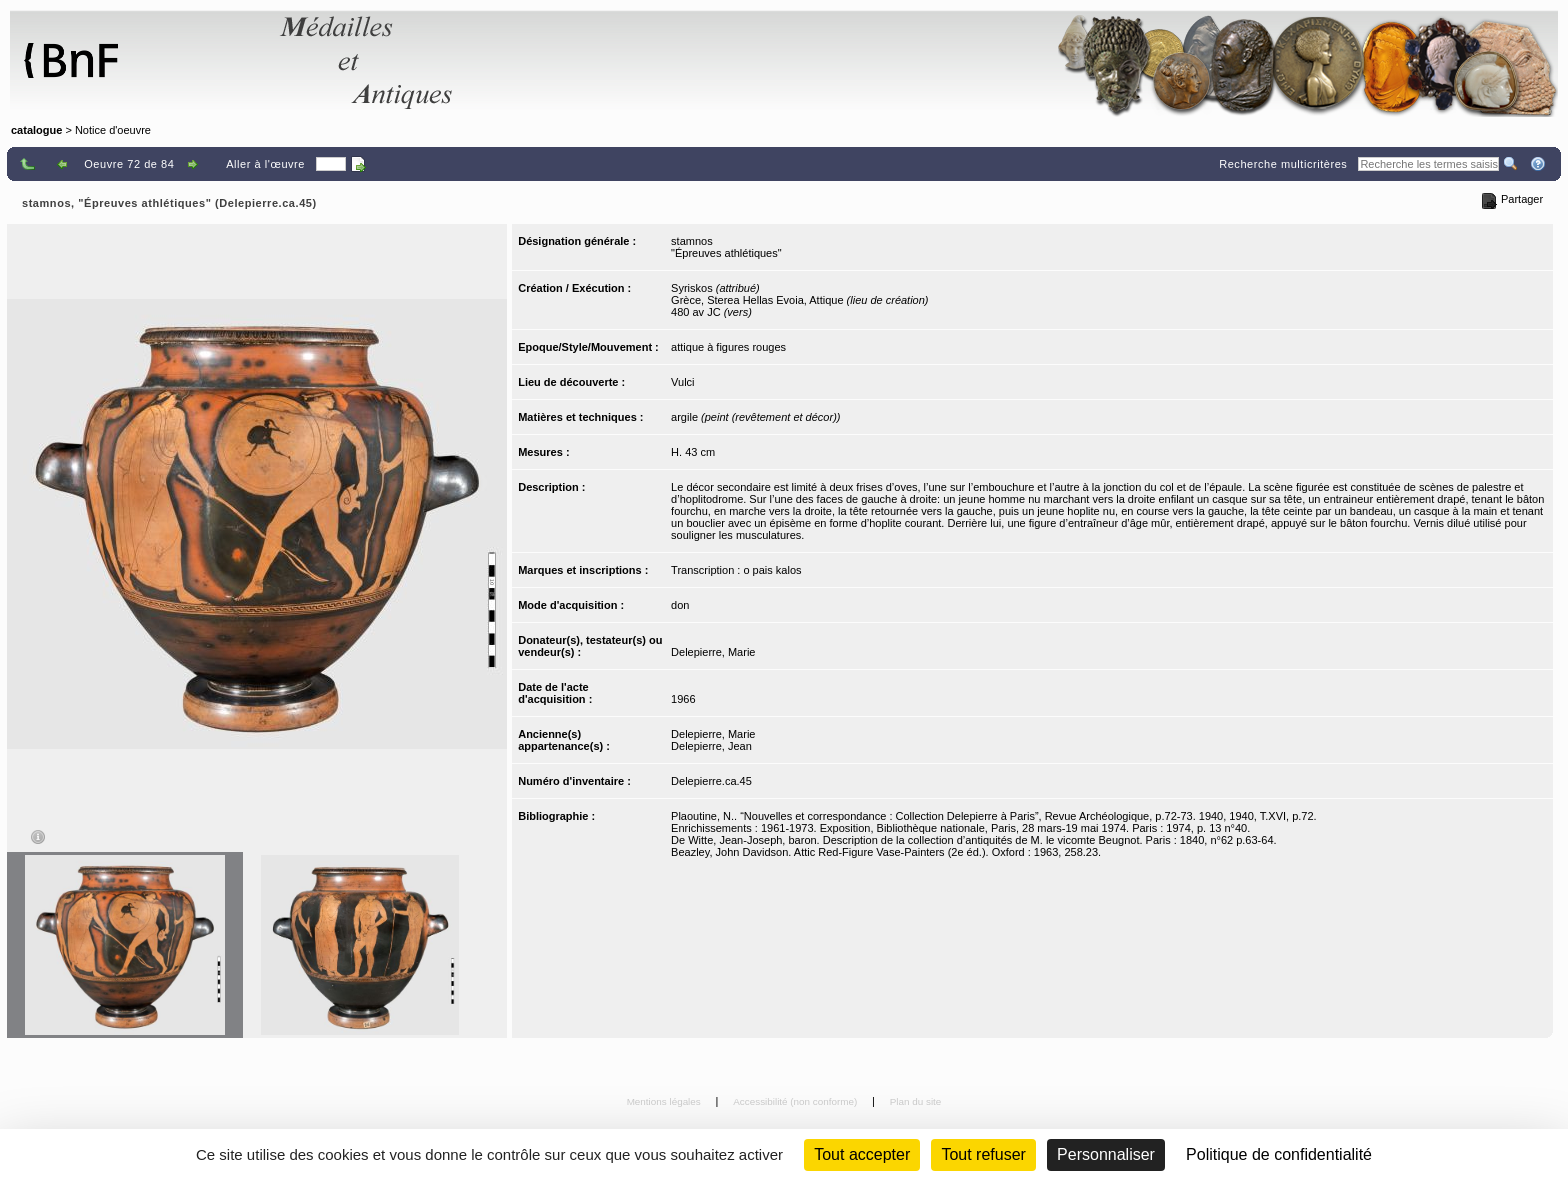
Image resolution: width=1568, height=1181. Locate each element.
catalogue (36, 130)
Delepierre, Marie (713, 652)
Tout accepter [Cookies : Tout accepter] (862, 1154)
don (680, 605)
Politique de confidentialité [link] (1279, 1154)
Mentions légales (665, 1101)
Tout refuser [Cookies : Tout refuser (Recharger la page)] (983, 1154)
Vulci (682, 382)
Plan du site (916, 1101)
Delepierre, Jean (711, 746)
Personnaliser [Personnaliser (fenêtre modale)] (1106, 1154)
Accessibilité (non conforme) (796, 1101)
